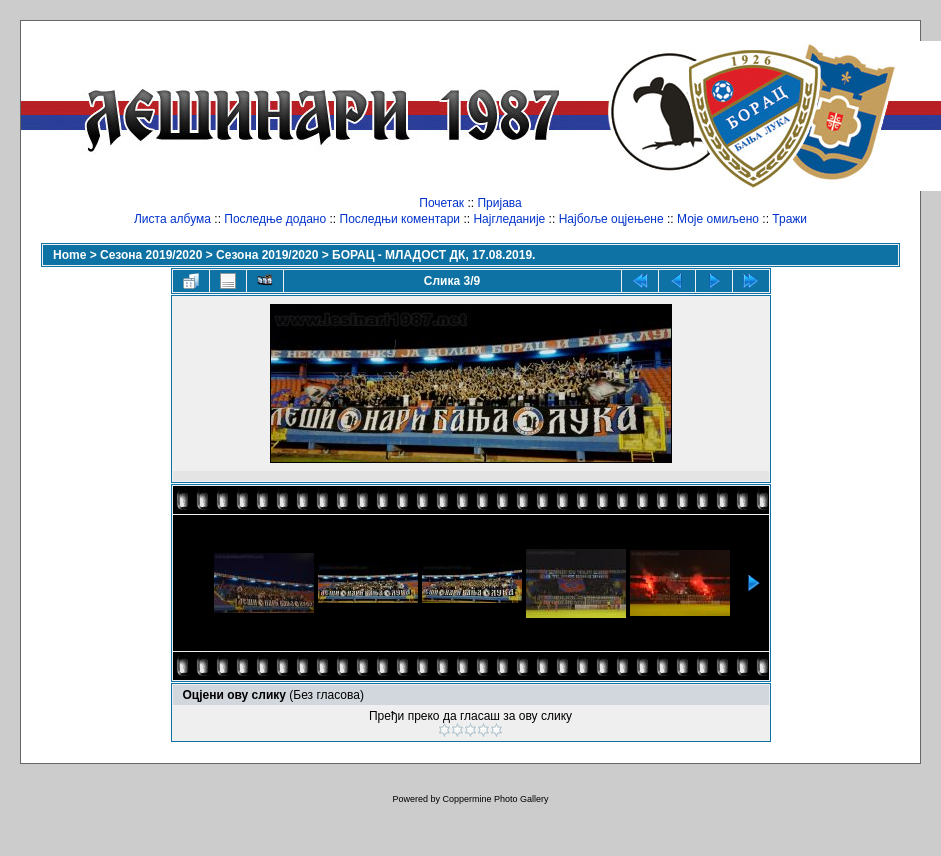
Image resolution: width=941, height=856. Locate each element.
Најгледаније (509, 219)
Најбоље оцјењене (611, 219)
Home (69, 255)
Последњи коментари (400, 219)
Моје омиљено (718, 219)
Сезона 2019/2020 (151, 255)
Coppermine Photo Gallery (495, 799)
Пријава (499, 203)
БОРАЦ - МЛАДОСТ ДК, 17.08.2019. (433, 255)
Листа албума (172, 219)
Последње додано (275, 219)
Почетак (441, 203)
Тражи (789, 219)
